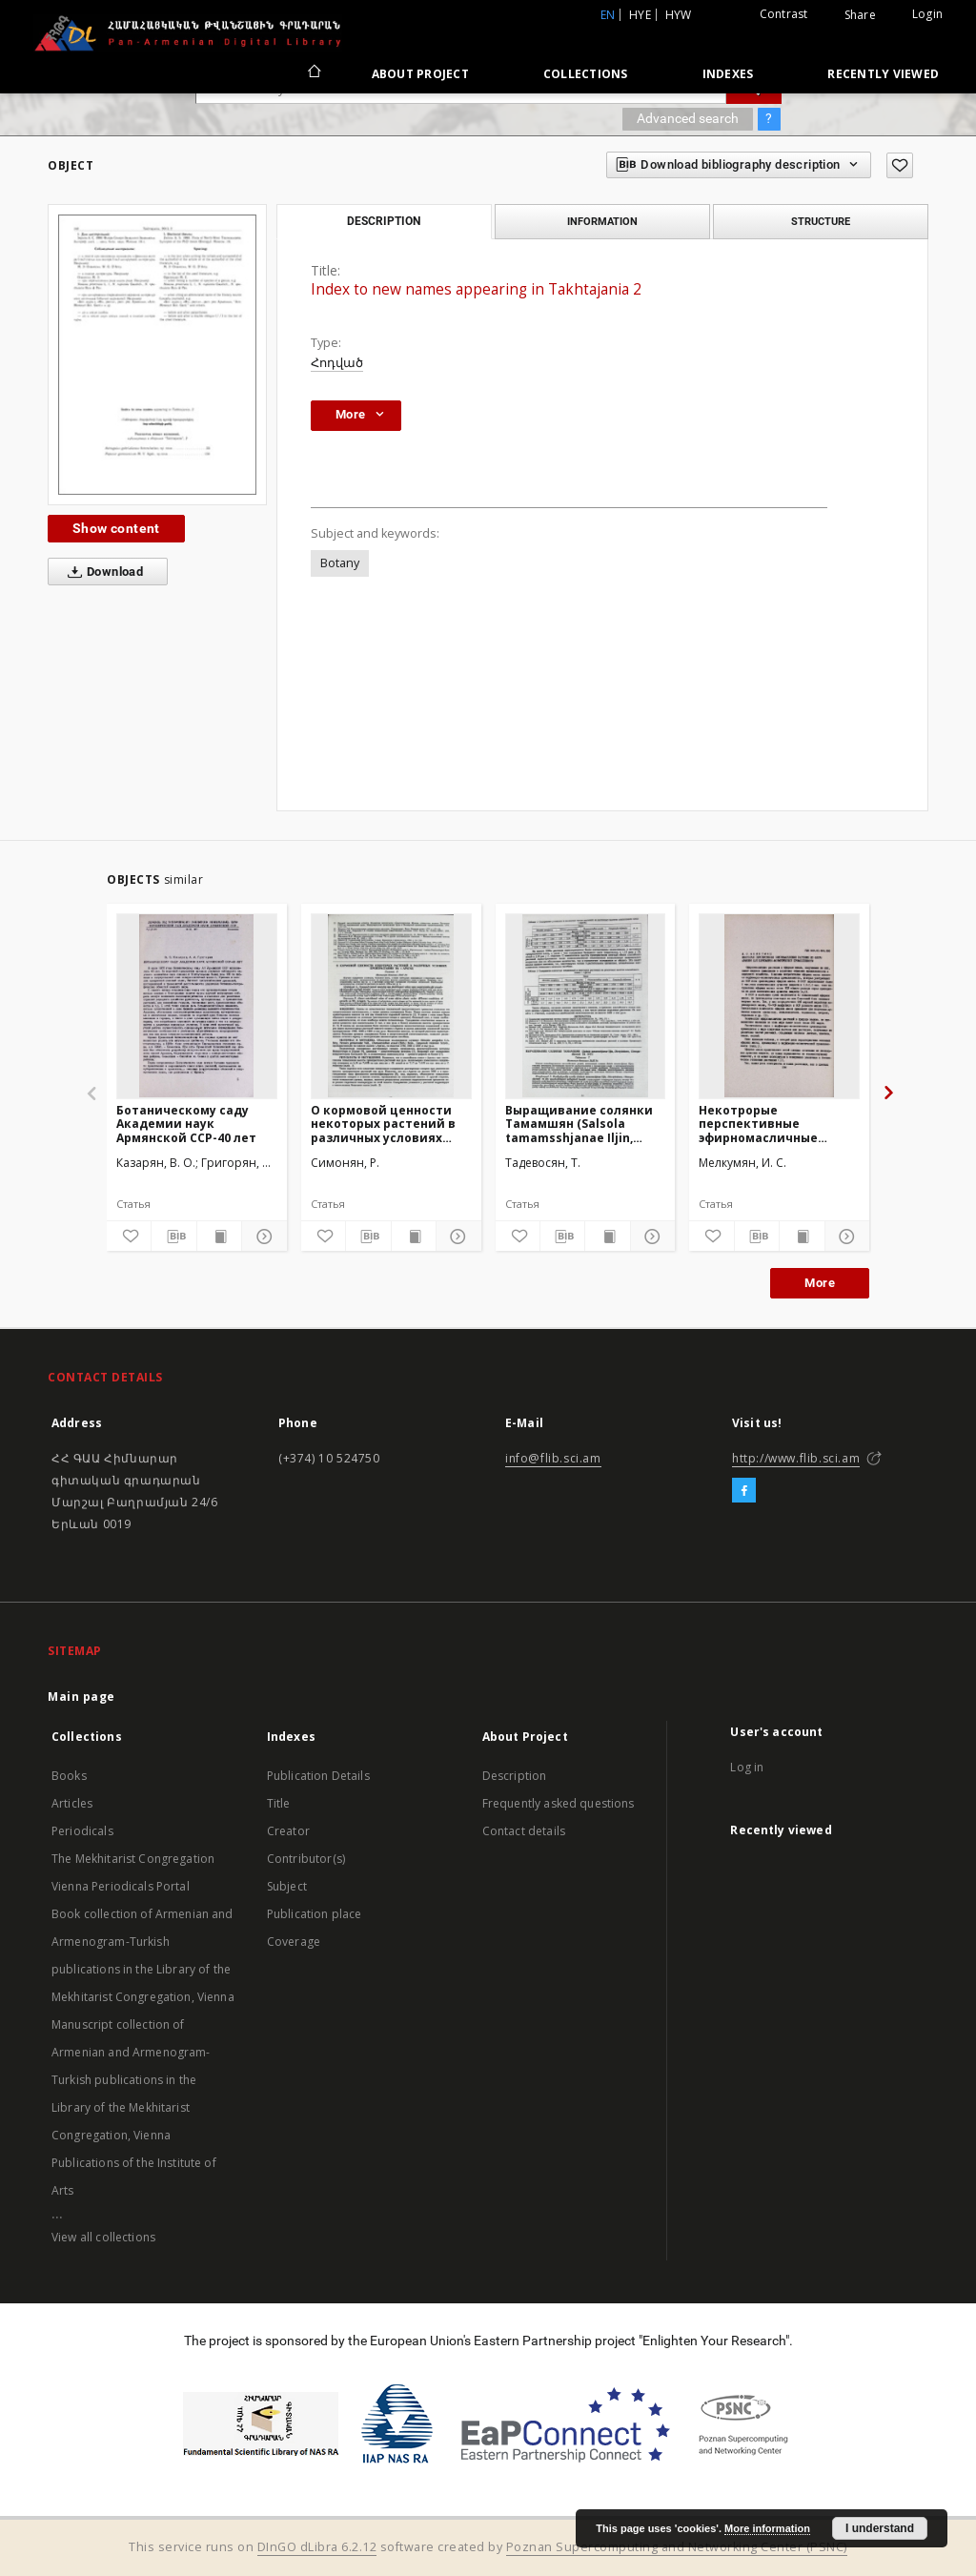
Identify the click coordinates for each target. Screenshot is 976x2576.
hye (640, 15)
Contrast (784, 14)
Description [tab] (383, 221)
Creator (288, 1831)
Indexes (728, 74)
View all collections (103, 2237)
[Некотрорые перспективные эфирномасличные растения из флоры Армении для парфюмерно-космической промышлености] (779, 1005)
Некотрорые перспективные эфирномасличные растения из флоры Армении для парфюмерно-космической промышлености (761, 1123)
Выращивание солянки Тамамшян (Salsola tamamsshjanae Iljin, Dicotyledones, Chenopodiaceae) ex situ (580, 1123)
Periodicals (82, 1831)
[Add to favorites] (899, 165)
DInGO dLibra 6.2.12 (317, 2547)
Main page (81, 1696)
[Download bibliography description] (173, 1236)
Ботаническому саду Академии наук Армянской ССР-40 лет (186, 1123)
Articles (71, 1803)
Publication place (314, 1914)
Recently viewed (883, 74)
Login (927, 14)
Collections (585, 74)
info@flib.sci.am (553, 1458)
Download (101, 572)
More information (767, 2528)
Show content (116, 528)
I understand (879, 2528)
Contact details (523, 1831)
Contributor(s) (306, 1858)
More (819, 1283)
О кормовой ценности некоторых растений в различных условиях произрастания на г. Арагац (383, 1123)
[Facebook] (744, 1491)
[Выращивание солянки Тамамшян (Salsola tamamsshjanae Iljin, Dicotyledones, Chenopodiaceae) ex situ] (585, 1005)
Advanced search (688, 118)
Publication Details (318, 1776)
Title (279, 1803)
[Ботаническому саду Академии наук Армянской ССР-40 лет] (196, 1005)
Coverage (293, 1941)
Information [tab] (602, 221)
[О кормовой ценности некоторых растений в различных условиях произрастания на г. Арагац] (391, 1005)
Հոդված (337, 363)
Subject (287, 1886)
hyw (678, 15)
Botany (339, 563)
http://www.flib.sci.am (796, 1458)
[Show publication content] (219, 1236)
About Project (420, 74)
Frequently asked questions (558, 1803)
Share (860, 15)
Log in (746, 1767)
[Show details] (261, 1236)
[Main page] (313, 73)
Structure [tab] (820, 221)
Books (69, 1776)
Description (514, 1776)
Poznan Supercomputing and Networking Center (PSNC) (676, 2547)
